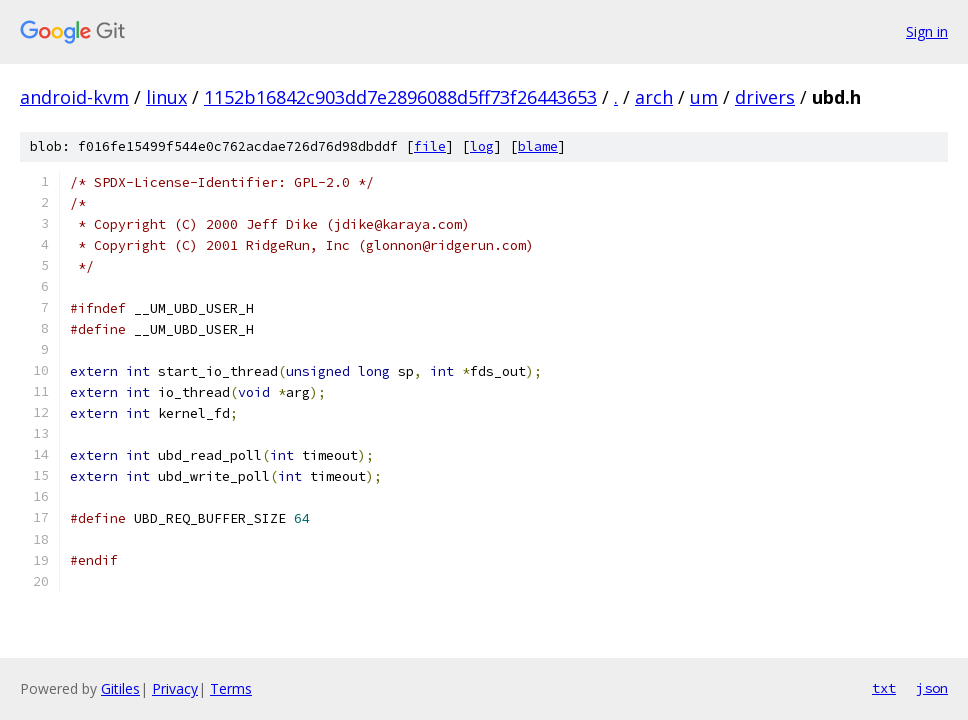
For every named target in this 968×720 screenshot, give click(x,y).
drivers (765, 97)
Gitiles (120, 688)
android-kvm (74, 97)
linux (166, 97)
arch (654, 97)
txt (884, 688)
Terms (231, 688)
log (482, 146)
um (704, 97)
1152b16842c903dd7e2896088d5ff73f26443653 (400, 97)
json (932, 688)
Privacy (175, 688)
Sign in (927, 31)
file (430, 146)
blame (538, 146)
